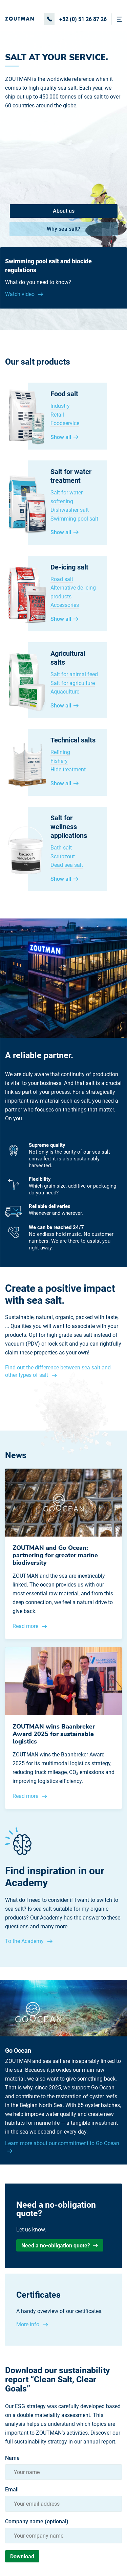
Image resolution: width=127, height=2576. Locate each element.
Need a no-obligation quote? (59, 2245)
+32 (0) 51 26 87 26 (75, 19)
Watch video (20, 294)
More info (28, 2324)
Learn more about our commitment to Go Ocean (62, 2143)
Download (22, 2556)
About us (64, 211)
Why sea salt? (63, 229)
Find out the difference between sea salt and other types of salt (58, 1371)
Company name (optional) (36, 2522)
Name (12, 2458)
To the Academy (25, 1941)
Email (12, 2490)
